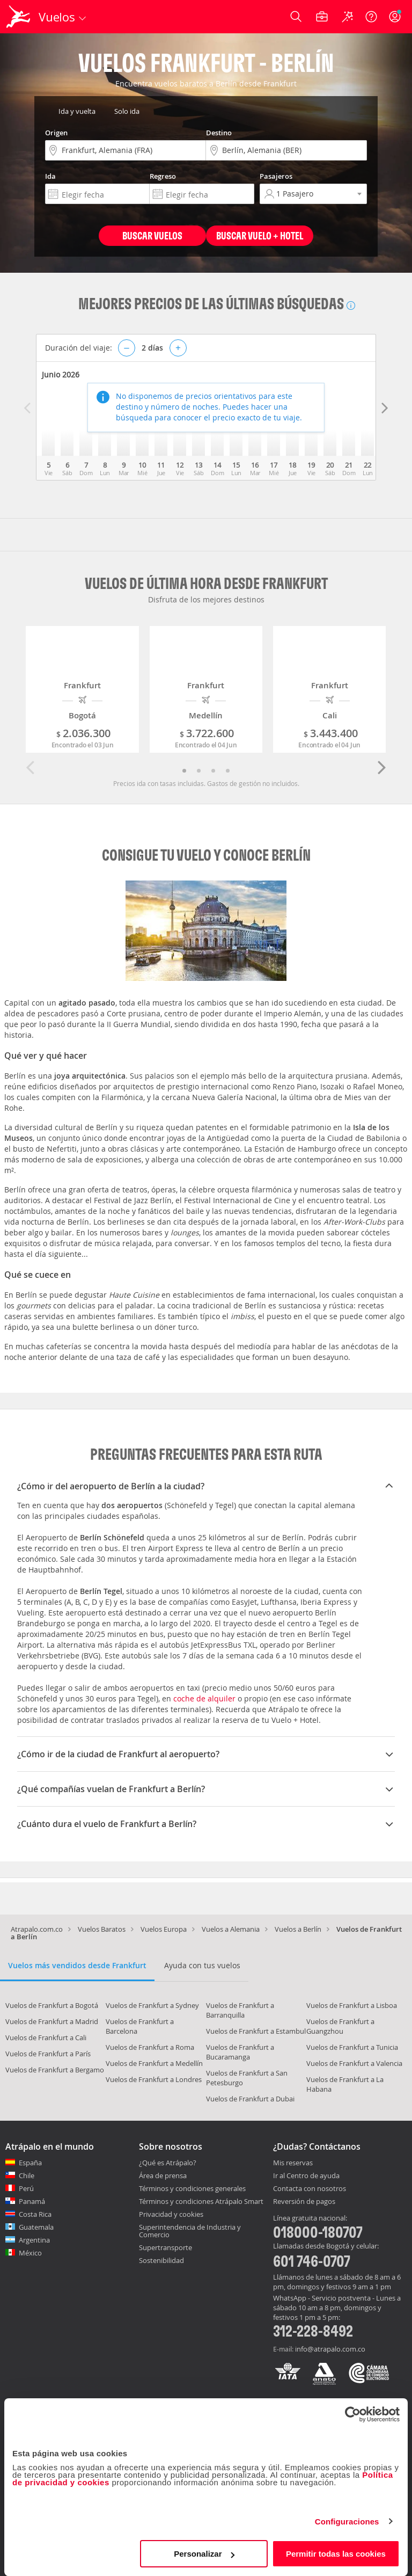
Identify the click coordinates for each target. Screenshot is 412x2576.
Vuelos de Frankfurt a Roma (150, 2047)
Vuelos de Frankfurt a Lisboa (351, 2005)
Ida (50, 176)
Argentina (34, 2240)
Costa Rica (35, 2214)
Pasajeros (276, 176)
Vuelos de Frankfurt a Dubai (250, 2099)
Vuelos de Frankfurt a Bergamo (54, 2070)
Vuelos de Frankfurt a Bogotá (51, 2005)
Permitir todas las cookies (336, 2553)
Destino (219, 132)
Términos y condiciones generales (192, 2188)
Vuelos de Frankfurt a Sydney (152, 2005)
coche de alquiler (204, 1698)
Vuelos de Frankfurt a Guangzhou (340, 2026)
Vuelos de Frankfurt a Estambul (256, 2031)
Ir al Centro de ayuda (306, 2176)
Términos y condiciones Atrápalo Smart (201, 2201)
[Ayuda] (371, 16)
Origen (56, 132)
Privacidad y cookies (171, 2214)
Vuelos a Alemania (231, 1929)
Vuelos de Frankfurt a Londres (154, 2079)
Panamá (32, 2201)
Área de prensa (163, 2175)
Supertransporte (165, 2247)
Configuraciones (347, 2521)
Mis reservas (293, 2163)
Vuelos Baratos (102, 1929)
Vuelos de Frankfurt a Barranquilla (240, 2010)
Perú (26, 2188)
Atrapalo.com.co (37, 1929)
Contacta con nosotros (309, 2189)
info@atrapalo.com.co (330, 2349)
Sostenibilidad (161, 2260)
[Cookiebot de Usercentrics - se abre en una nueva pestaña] (353, 2414)
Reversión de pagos (304, 2201)
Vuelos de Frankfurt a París (48, 2053)
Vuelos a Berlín (298, 1929)
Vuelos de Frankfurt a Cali (45, 2037)
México (30, 2253)
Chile (26, 2175)
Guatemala (36, 2227)
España (30, 2162)
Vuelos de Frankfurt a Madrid (51, 2021)
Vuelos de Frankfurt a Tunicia (352, 2047)
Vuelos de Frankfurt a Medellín (154, 2063)
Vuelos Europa (164, 1929)
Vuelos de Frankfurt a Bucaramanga (240, 2052)
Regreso (163, 176)
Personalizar (204, 2553)
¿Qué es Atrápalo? (167, 2162)
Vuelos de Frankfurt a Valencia (354, 2063)
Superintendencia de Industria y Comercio (190, 2230)
